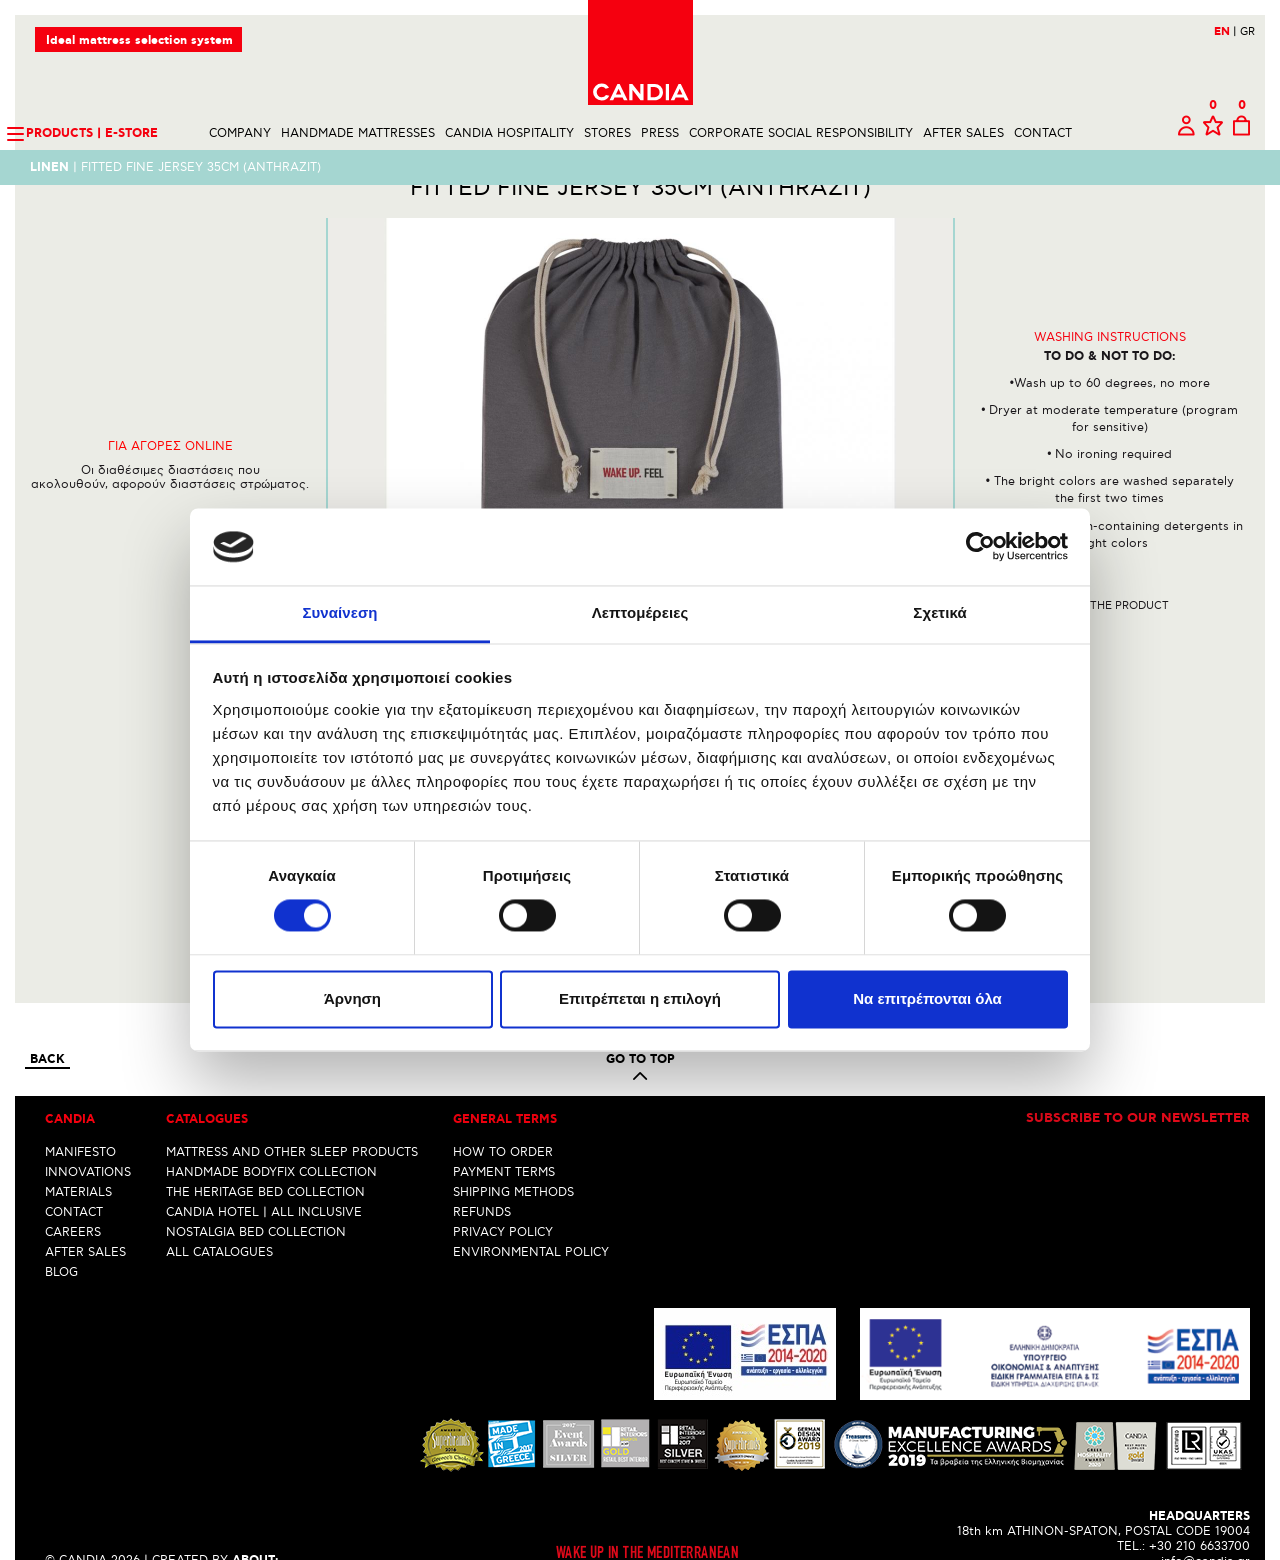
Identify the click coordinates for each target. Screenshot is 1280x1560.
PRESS (660, 133)
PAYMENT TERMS (504, 1133)
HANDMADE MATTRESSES (358, 133)
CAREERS (73, 1193)
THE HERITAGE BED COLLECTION (265, 1153)
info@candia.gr (1205, 1522)
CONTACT (1043, 133)
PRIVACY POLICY (503, 1193)
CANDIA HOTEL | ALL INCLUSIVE (264, 1173)
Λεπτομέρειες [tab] (640, 612)
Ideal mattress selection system (139, 40)
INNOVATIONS (88, 1133)
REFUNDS (482, 1173)
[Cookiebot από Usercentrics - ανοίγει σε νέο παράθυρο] (980, 547)
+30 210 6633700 (1199, 1507)
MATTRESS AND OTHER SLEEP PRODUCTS (292, 1113)
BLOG (61, 1233)
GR (1247, 31)
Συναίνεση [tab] (339, 612)
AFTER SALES (963, 133)
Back (47, 1021)
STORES (607, 133)
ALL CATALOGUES (219, 1213)
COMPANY (240, 133)
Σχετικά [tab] (939, 612)
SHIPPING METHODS (513, 1153)
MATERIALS (78, 1153)
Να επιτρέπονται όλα (927, 998)
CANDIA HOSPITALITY (509, 133)
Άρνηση (352, 998)
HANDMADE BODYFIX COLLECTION (271, 1133)
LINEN (49, 167)
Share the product (1109, 640)
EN (1225, 32)
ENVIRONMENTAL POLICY (531, 1213)
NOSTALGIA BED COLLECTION (256, 1193)
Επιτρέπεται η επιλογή (640, 998)
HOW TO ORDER (503, 1113)
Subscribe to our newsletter (1138, 1080)
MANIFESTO (80, 1113)
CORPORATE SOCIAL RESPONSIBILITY (801, 133)
